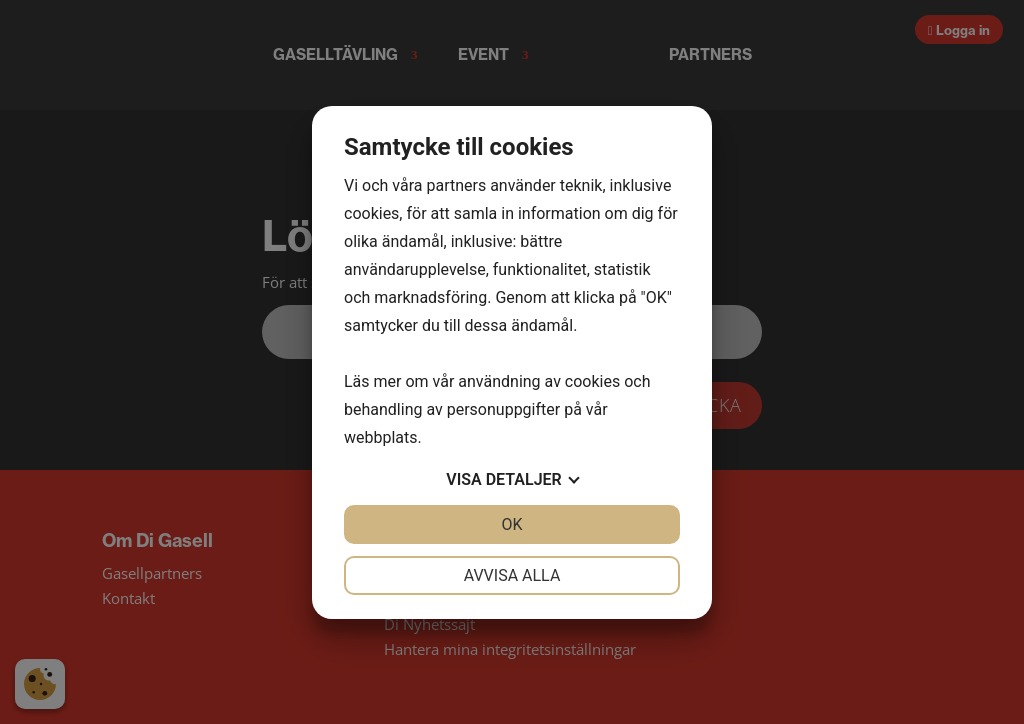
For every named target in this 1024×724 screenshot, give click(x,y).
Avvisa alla (512, 575)
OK (511, 524)
